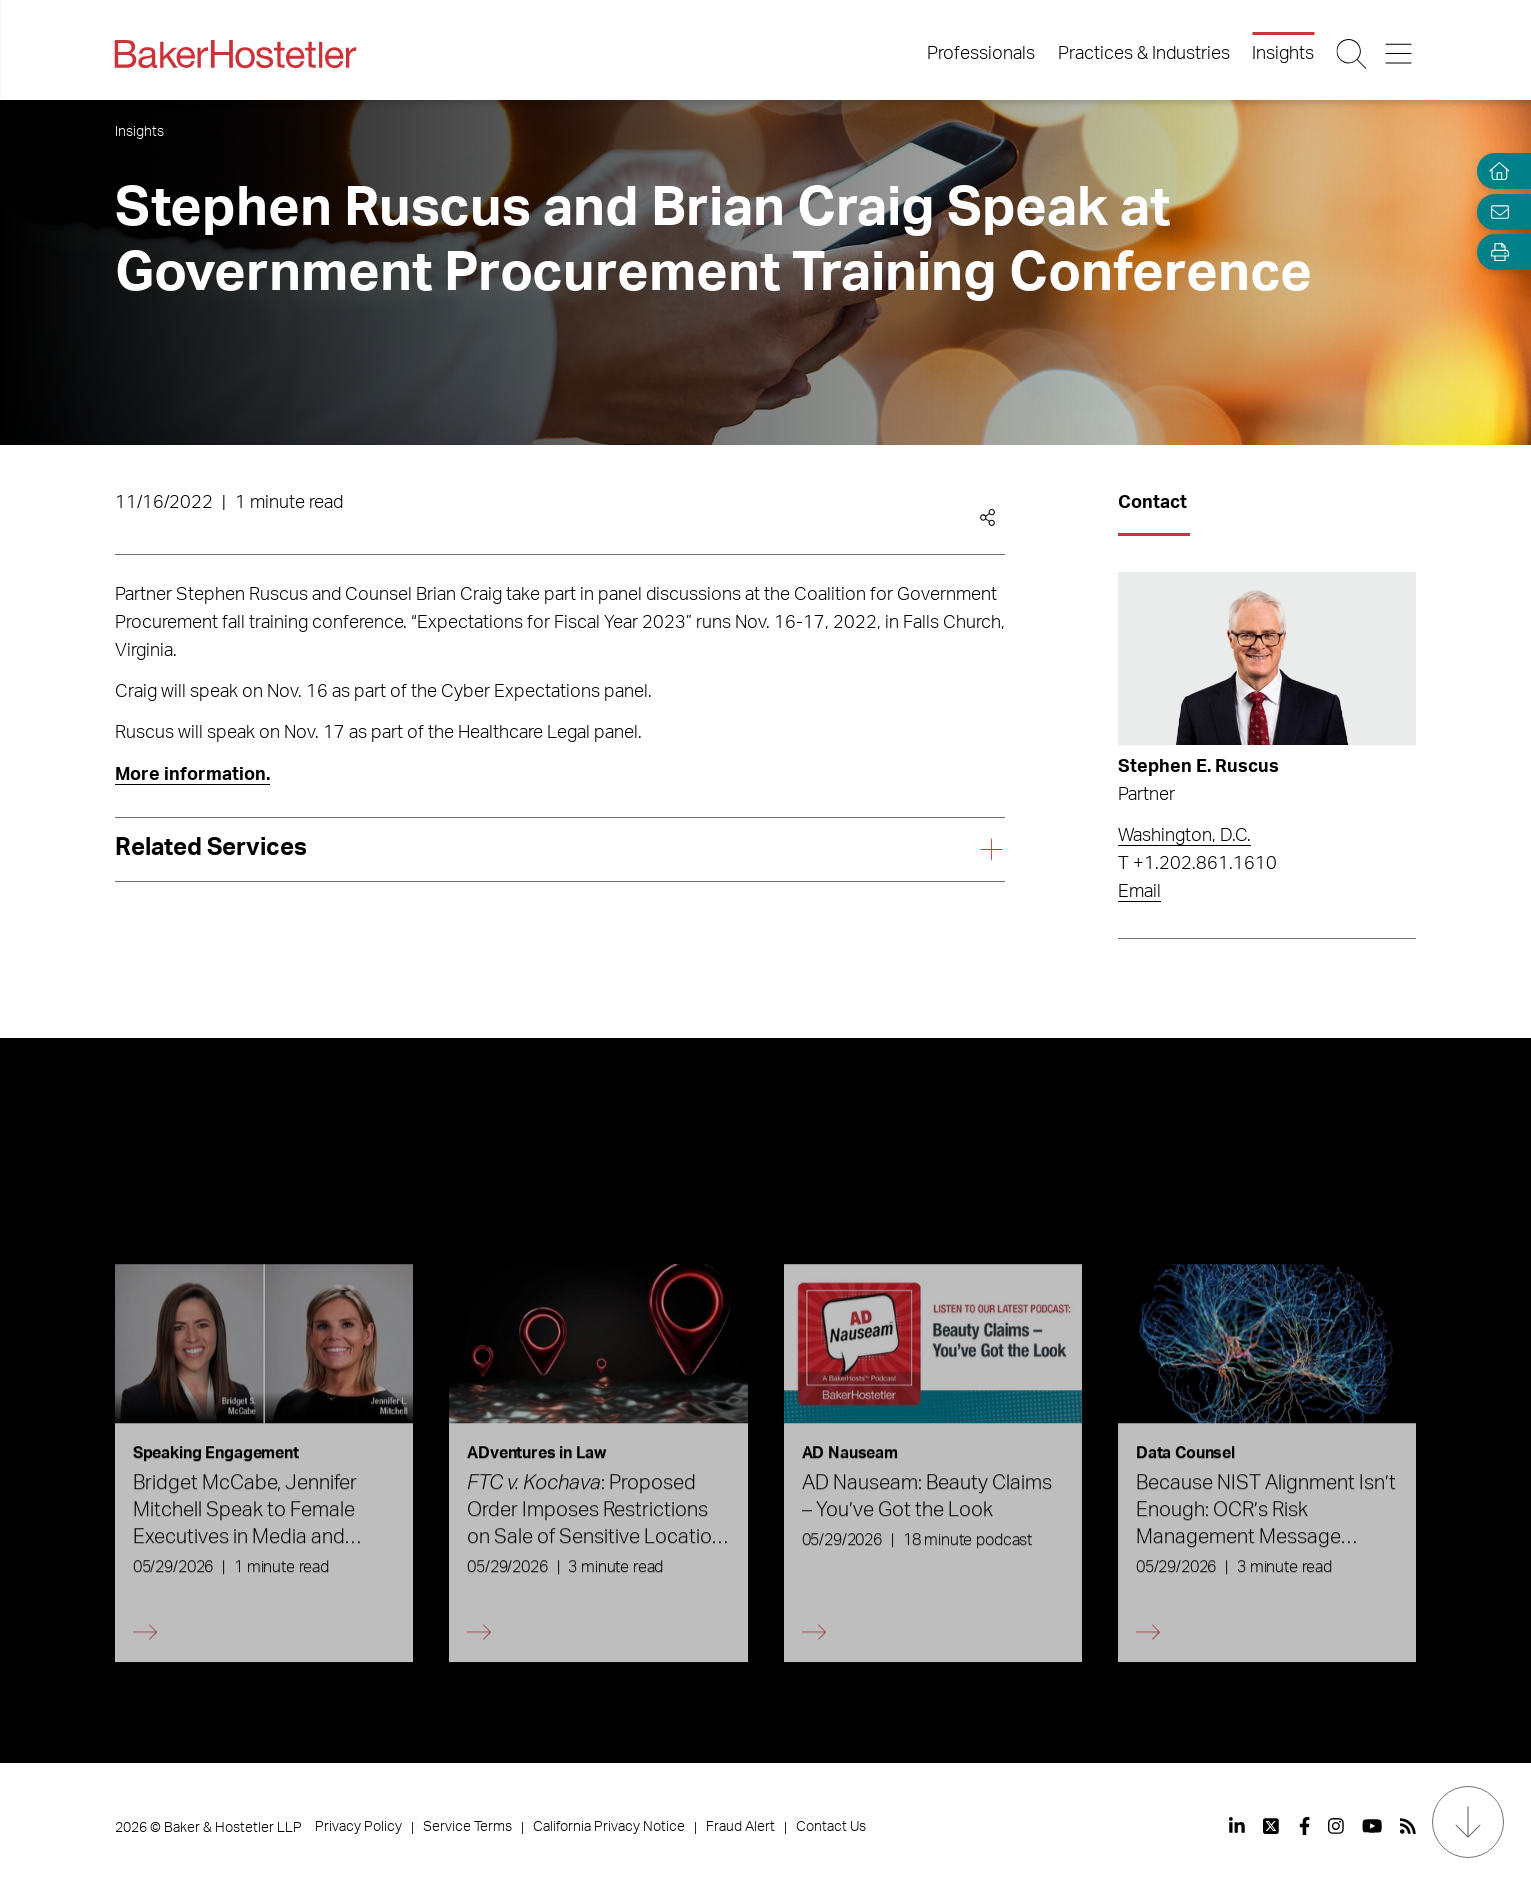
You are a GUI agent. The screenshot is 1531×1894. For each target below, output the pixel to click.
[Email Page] (1495, 211)
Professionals (981, 54)
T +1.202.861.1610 (1197, 864)
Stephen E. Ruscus (1198, 767)
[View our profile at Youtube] (1372, 1826)
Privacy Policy (358, 1827)
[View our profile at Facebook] (1304, 1826)
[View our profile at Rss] (1408, 1826)
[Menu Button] (1399, 54)
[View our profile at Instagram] (1336, 1826)
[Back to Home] (236, 54)
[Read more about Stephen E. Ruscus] (1267, 658)
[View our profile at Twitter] (1272, 1826)
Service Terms (467, 1827)
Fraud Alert (740, 1827)
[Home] (1495, 171)
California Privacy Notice (609, 1827)
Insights (1283, 54)
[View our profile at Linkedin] (1237, 1826)
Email (1139, 892)
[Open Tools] (1495, 252)
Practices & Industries (1144, 54)
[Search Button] (1353, 54)
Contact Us (831, 1827)
